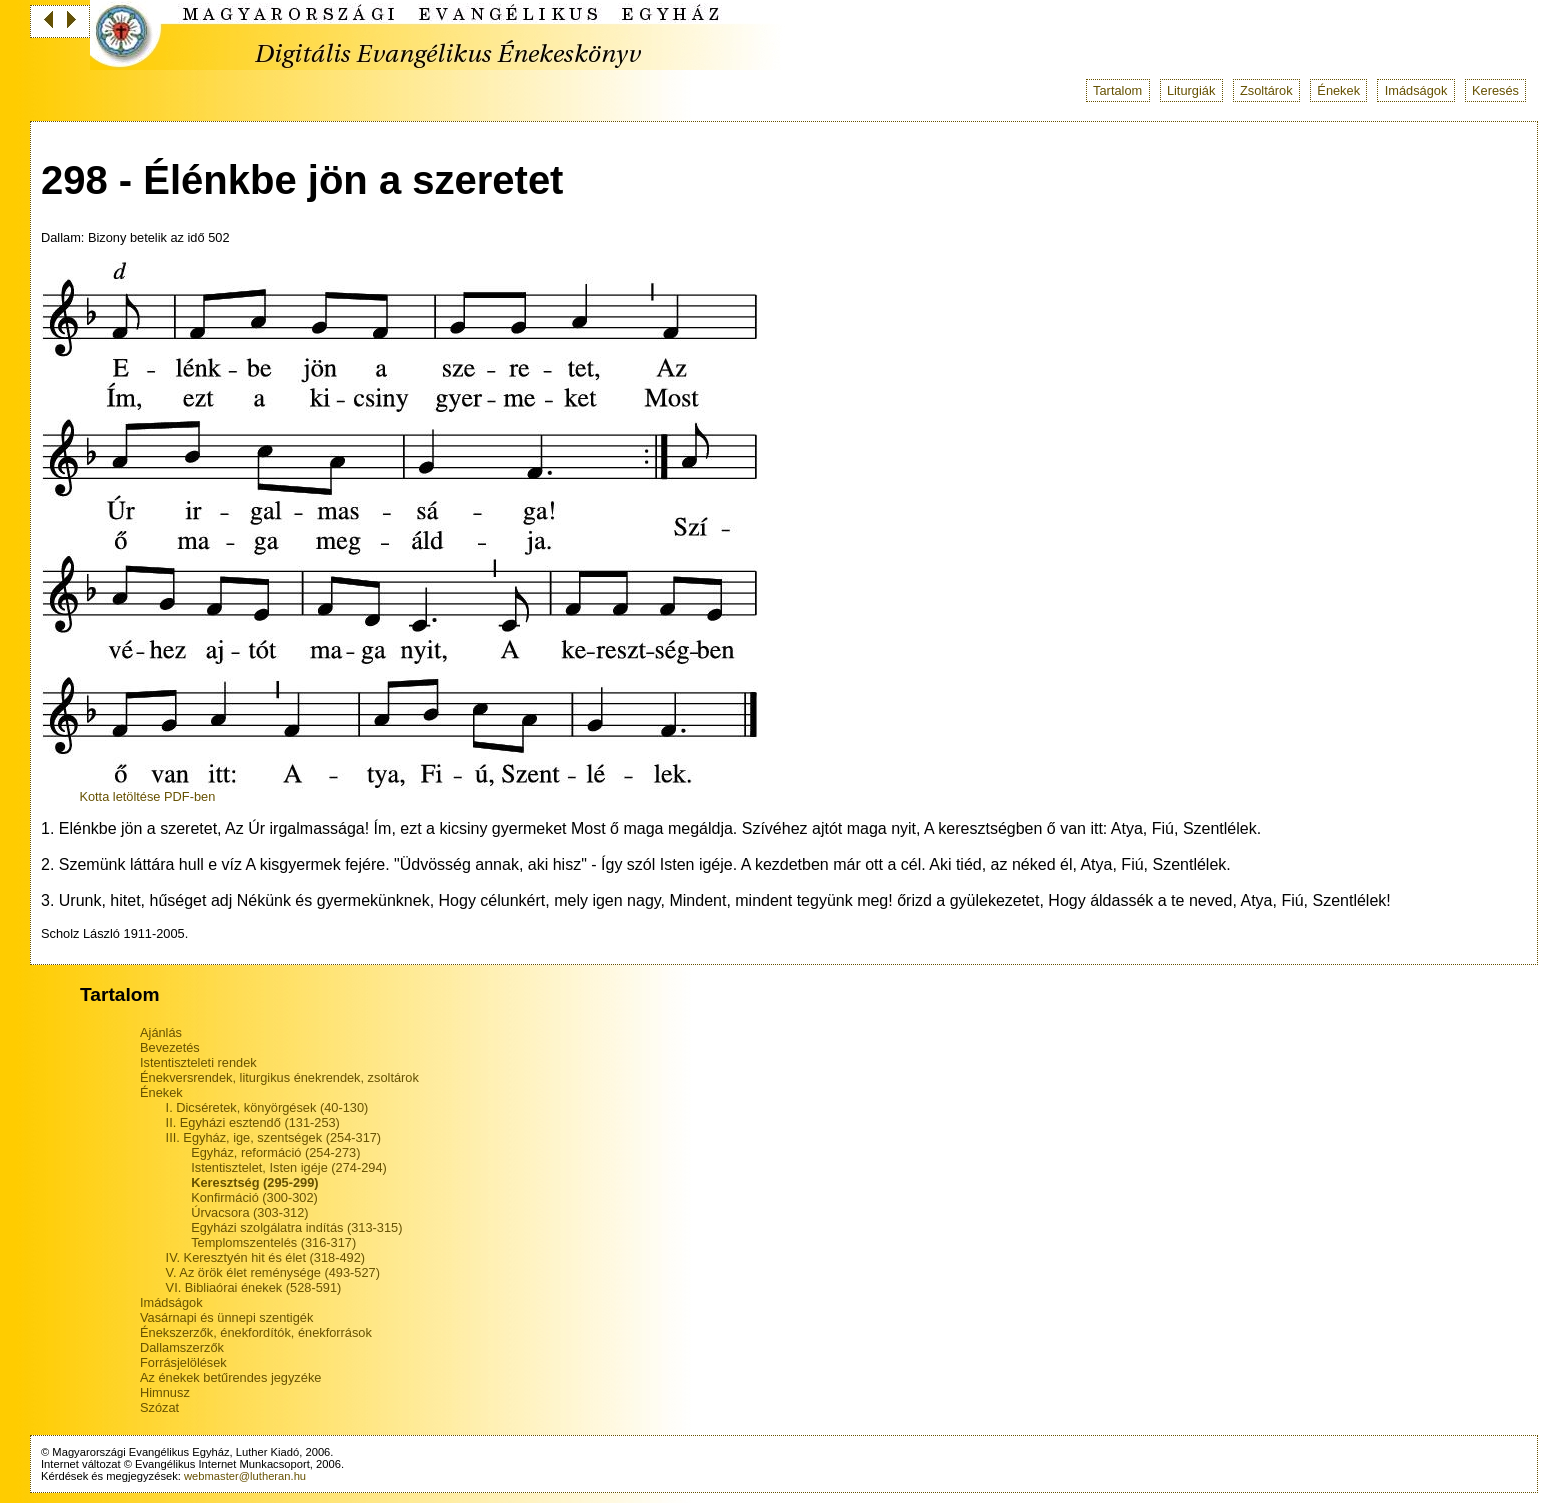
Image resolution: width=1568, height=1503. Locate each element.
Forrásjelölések (183, 1362)
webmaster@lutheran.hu (245, 1476)
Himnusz (165, 1392)
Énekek (1338, 90)
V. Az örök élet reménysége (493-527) (273, 1272)
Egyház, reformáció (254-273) (275, 1152)
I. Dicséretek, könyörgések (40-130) (267, 1107)
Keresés (1495, 90)
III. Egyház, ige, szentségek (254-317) (274, 1137)
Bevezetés (170, 1047)
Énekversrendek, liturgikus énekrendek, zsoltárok (279, 1077)
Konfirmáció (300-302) (254, 1197)
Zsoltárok (1266, 90)
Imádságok (1416, 90)
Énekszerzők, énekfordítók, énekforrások (256, 1332)
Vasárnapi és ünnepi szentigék (226, 1317)
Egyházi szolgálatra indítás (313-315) (296, 1227)
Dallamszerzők (182, 1347)
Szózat (159, 1407)
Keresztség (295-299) (254, 1182)
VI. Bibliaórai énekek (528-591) (254, 1287)
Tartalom (1117, 90)
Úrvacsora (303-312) (249, 1212)
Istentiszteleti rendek (198, 1062)
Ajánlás (161, 1032)
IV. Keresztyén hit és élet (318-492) (265, 1257)
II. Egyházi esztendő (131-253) (253, 1122)
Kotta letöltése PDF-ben (147, 796)
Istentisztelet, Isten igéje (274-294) (289, 1167)
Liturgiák (1191, 90)
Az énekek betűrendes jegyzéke (230, 1377)
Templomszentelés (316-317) (273, 1242)
